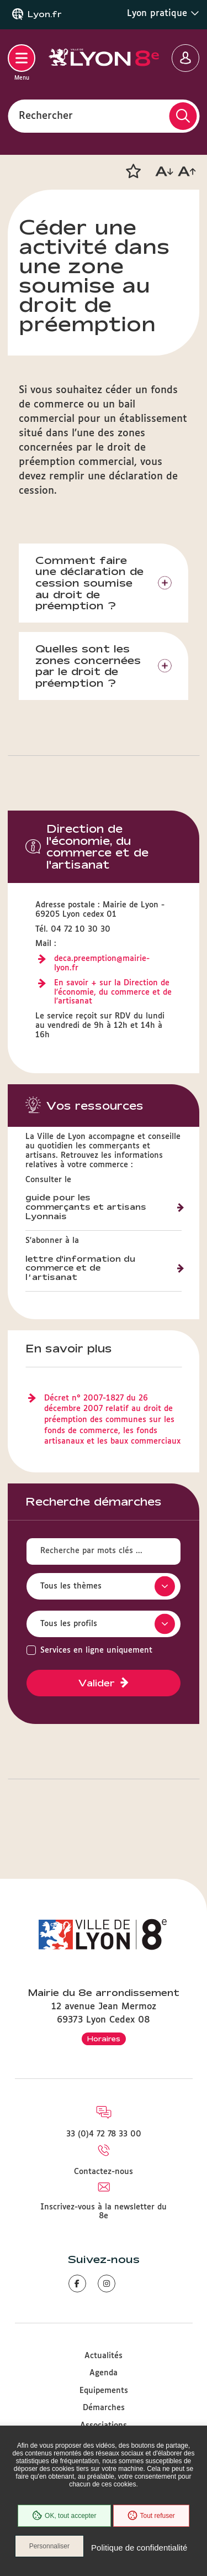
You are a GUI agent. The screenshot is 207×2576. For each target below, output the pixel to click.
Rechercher (46, 116)
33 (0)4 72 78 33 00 (103, 2134)
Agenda (103, 2373)
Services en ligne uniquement (96, 1650)
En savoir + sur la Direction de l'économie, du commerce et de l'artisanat (113, 992)
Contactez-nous (103, 2172)
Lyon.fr (45, 14)
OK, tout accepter (64, 2516)
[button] (133, 171)
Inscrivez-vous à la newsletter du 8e (103, 2211)
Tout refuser (151, 2516)
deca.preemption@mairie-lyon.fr (102, 963)
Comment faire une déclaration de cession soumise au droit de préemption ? (89, 583)
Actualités (103, 2356)
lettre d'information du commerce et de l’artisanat (80, 1268)
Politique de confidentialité (139, 2547)
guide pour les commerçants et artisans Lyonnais (85, 1207)
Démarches (104, 2408)
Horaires (103, 2038)
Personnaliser (49, 2546)
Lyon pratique (163, 13)
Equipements (103, 2391)
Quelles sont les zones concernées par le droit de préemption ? (88, 665)
